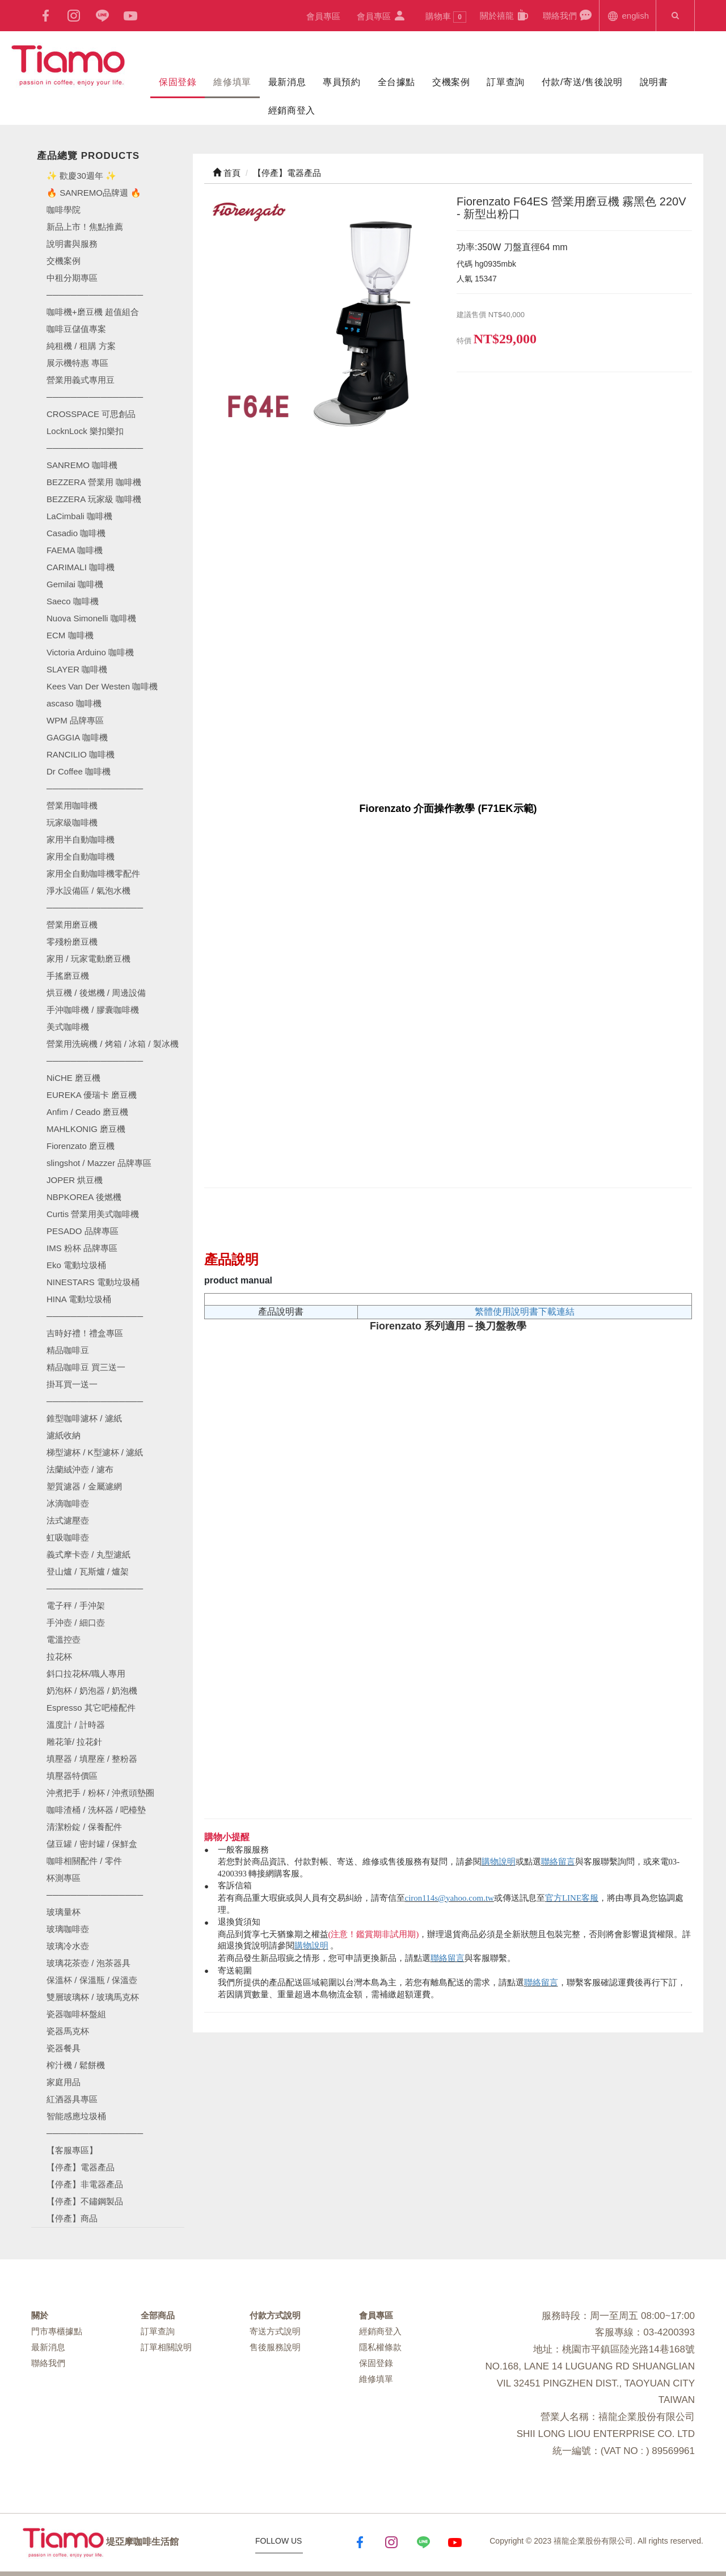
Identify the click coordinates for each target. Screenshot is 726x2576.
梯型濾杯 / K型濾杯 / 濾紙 (95, 1452)
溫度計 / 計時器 (76, 1724)
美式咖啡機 (68, 1027)
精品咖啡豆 (68, 1350)
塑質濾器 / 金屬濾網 (84, 1486)
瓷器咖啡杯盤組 (76, 2014)
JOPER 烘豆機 (75, 1180)
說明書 (654, 82)
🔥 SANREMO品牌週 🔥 (94, 192)
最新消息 (287, 82)
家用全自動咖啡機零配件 (93, 873)
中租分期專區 (72, 278)
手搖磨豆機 (68, 975)
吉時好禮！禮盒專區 (85, 1333)
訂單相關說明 (166, 2347)
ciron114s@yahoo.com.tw (449, 1897)
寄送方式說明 (275, 2331)
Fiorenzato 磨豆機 (81, 1146)
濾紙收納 (64, 1435)
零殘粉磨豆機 (72, 941)
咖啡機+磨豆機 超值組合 (93, 312)
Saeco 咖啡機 (73, 601)
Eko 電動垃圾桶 (76, 1265)
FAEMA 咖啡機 (75, 550)
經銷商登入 (291, 110)
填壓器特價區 (72, 1776)
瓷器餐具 (64, 2048)
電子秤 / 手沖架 (76, 1605)
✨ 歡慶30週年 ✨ (81, 175)
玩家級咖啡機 (72, 822)
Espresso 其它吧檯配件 (91, 1707)
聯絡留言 (558, 1861)
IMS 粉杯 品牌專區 (82, 1248)
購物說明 (499, 1861)
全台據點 (396, 82)
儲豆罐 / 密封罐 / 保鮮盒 (92, 1844)
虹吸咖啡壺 (68, 1537)
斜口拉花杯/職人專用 (86, 1673)
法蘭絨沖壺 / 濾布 (80, 1469)
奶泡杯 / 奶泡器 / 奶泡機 (92, 1690)
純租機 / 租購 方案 (81, 346)
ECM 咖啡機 (70, 635)
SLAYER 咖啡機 (77, 669)
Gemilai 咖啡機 (75, 584)
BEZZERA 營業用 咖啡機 (94, 482)
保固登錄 (177, 82)
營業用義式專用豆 (81, 380)
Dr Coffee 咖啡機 (79, 771)
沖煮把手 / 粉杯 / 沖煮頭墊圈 (100, 1793)
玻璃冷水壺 (68, 1946)
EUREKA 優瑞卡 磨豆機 (92, 1095)
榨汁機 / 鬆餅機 (76, 2065)
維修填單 (232, 82)
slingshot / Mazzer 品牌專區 (99, 1163)
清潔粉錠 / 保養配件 (84, 1827)
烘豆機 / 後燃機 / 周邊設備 (96, 992)
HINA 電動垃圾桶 (79, 1299)
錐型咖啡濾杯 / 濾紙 (84, 1418)
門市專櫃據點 (56, 2331)
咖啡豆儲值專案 (76, 329)
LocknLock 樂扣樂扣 (85, 431)
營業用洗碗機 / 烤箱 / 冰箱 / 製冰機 (113, 1044)
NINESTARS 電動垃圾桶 (93, 1282)
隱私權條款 (380, 2347)
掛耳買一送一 (72, 1384)
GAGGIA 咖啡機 (77, 737)
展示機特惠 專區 (77, 363)
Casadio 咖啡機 (76, 533)
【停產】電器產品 (81, 2167)
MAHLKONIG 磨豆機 (86, 1129)
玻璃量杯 (64, 1912)
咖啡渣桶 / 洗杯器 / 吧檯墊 (96, 1810)
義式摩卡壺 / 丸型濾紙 (88, 1554)
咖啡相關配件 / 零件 (84, 1861)
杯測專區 (64, 1878)
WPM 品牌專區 (75, 720)
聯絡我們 (567, 15)
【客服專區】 (72, 2150)
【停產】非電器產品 (85, 2184)
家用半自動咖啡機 (81, 839)
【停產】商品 (72, 2218)
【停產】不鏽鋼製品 (85, 2201)
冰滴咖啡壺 (68, 1503)
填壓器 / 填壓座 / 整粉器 (92, 1758)
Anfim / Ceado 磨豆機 (87, 1112)
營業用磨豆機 (72, 924)
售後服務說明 (275, 2347)
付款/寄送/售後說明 (582, 82)
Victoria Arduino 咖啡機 (90, 652)
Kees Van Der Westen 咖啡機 (102, 686)
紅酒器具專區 (72, 2099)
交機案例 (451, 82)
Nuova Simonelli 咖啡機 (91, 618)
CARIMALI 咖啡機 (81, 567)
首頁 (226, 173)
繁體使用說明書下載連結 (525, 1311)
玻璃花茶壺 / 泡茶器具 (88, 1963)
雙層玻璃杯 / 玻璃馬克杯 (93, 1997)
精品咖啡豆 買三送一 (86, 1367)
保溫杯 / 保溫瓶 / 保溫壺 (92, 1980)
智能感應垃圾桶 (76, 2116)
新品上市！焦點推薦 (85, 226)
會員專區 (323, 16)
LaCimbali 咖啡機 (79, 516)
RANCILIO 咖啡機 (81, 754)
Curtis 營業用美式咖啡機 (93, 1214)
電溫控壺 (64, 1639)
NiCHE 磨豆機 (73, 1078)
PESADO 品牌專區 (83, 1231)
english (627, 15)
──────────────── (95, 448)
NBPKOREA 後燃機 (84, 1197)
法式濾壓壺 (68, 1520)
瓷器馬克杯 (68, 2031)
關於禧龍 (504, 15)
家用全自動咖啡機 (81, 856)
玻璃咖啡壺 (68, 1929)
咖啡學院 (64, 209)
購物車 (445, 17)
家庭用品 (64, 2082)
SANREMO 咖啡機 (82, 465)
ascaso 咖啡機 (74, 703)
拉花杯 (59, 1656)
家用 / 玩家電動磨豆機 (88, 958)
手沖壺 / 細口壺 (76, 1622)
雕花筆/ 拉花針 (74, 1741)
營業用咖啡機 (72, 805)
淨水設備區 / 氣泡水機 (88, 890)
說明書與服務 (72, 244)
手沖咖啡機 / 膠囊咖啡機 (93, 1010)
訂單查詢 (505, 82)
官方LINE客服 (571, 1897)
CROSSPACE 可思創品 (91, 414)
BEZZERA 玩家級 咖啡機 (94, 499)
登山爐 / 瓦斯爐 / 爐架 (88, 1571)
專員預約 (341, 82)
